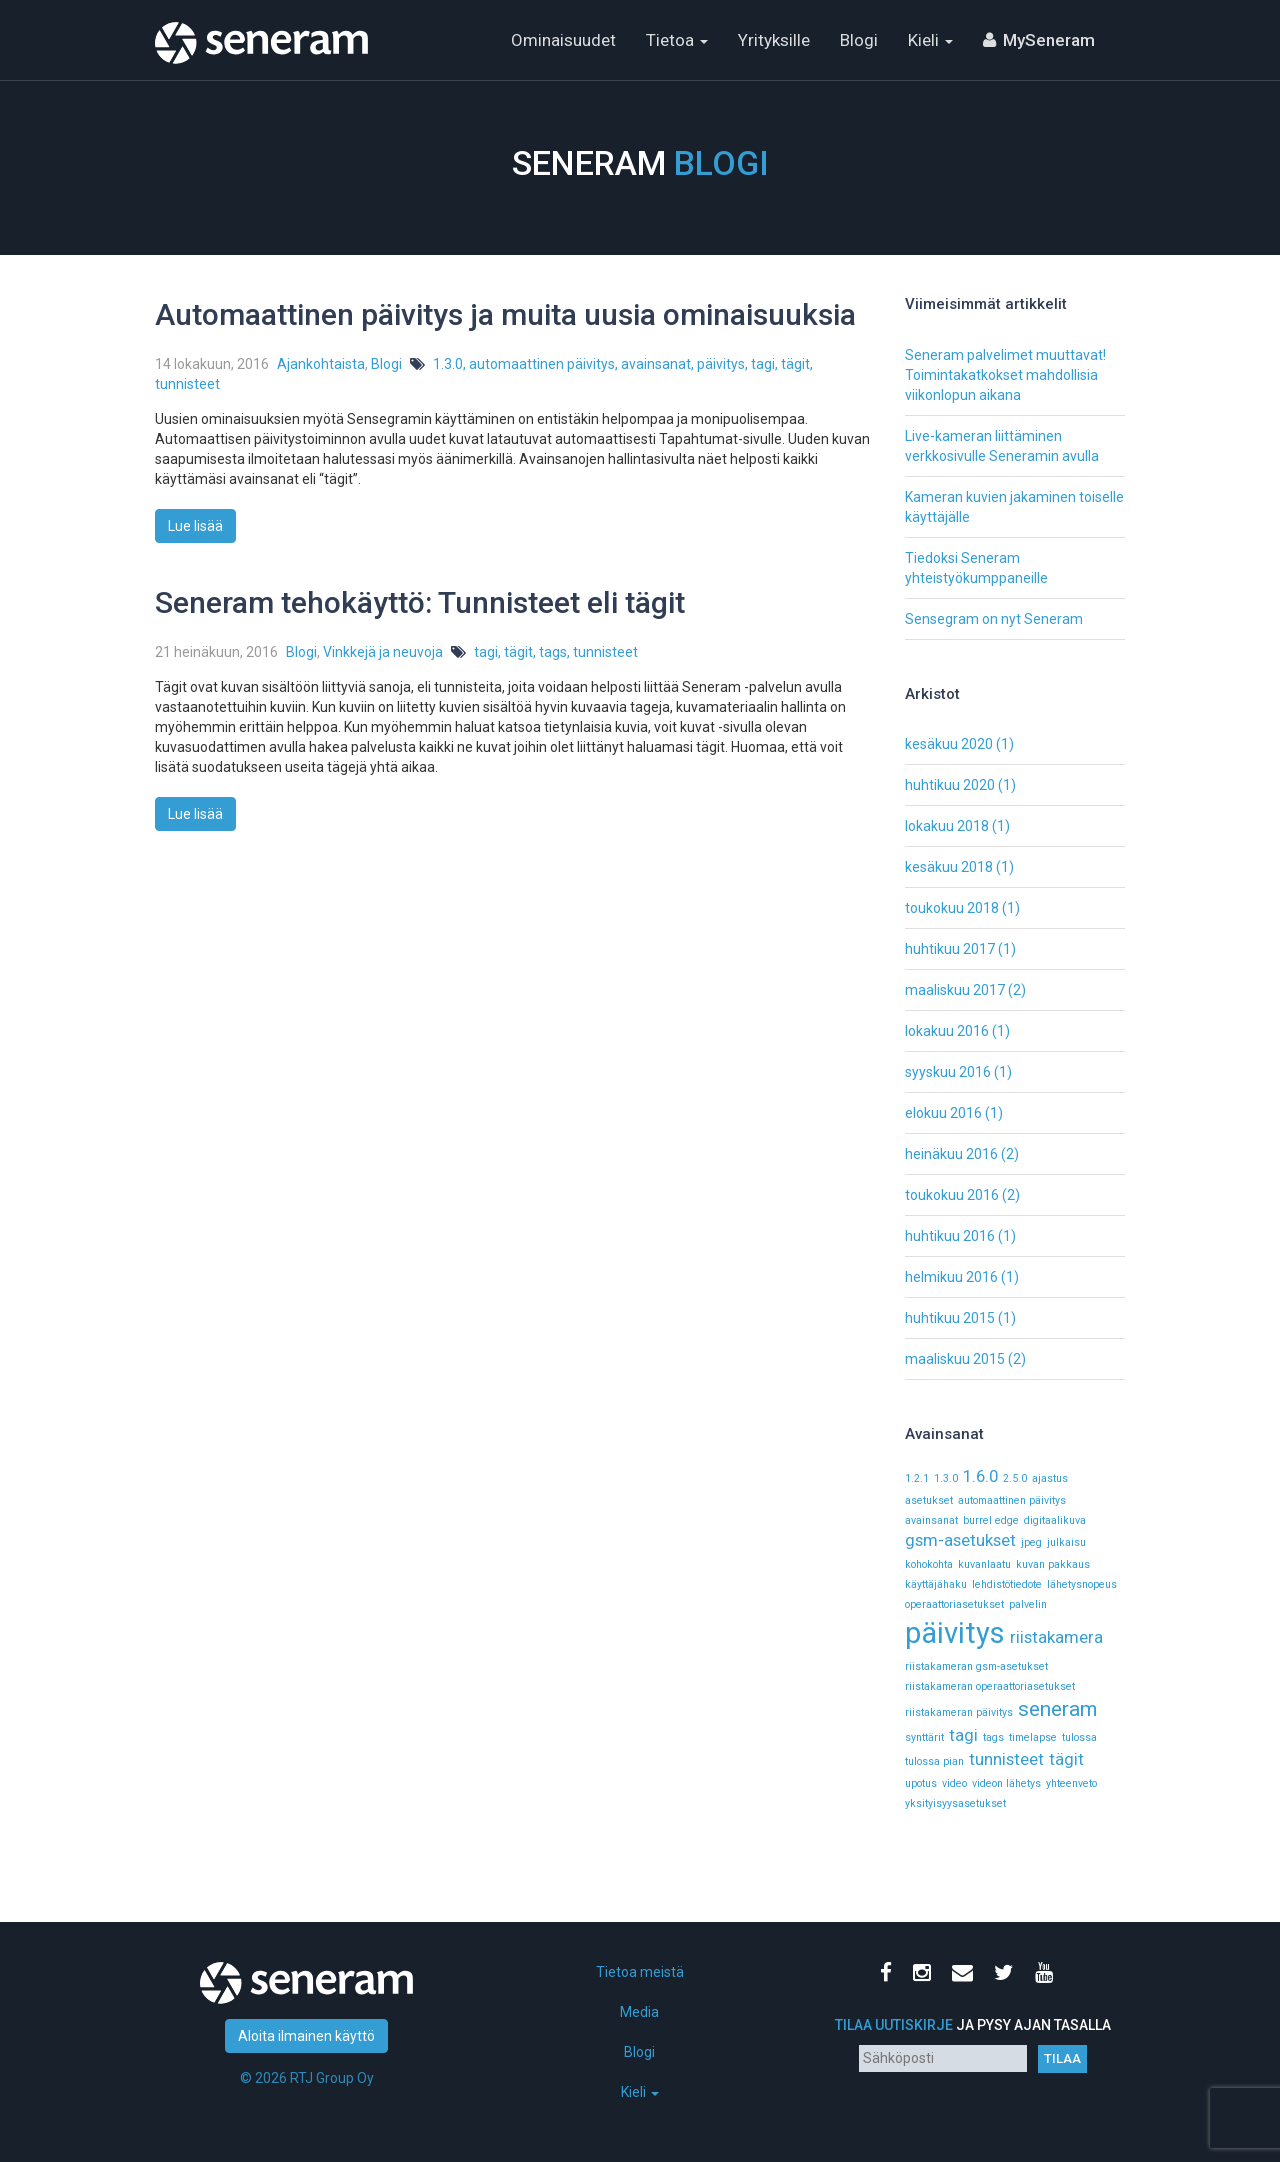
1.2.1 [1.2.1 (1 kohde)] (917, 1478)
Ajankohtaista (321, 364)
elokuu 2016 (943, 1113)
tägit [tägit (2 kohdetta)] (1066, 1759)
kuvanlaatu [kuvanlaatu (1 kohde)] (984, 1564)
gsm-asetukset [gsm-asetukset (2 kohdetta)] (960, 1540)
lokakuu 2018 (947, 826)
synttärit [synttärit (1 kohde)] (924, 1737)
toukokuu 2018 (952, 908)
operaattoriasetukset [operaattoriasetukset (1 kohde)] (954, 1604)
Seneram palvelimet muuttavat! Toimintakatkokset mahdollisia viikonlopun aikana (1005, 375)
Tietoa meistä (640, 1972)
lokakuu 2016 (947, 1031)
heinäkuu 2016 (951, 1154)
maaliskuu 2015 (955, 1359)
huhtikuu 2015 (950, 1318)
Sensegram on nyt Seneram (994, 619)
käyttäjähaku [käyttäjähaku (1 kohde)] (936, 1584)
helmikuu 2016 (951, 1277)
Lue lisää (195, 526)
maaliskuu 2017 (955, 990)
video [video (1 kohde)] (954, 1783)
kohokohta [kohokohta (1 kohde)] (929, 1564)
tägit (795, 364)
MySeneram (1049, 40)
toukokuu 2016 (952, 1195)
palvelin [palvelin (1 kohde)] (1028, 1604)
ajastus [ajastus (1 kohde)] (1050, 1478)
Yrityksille (774, 40)
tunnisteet (187, 384)
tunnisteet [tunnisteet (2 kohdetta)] (1006, 1759)
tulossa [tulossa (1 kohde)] (1079, 1737)
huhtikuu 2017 (950, 949)
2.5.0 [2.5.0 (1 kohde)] (1015, 1478)
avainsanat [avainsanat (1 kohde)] (931, 1520)
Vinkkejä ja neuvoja (383, 652)
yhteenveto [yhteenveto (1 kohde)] (1071, 1783)
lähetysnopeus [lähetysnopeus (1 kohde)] (1082, 1584)
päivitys (721, 364)
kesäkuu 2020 (949, 744)
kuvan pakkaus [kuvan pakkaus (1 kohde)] (1053, 1564)
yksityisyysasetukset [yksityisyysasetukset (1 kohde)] (955, 1803)
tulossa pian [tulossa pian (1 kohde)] (934, 1761)
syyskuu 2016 (948, 1072)
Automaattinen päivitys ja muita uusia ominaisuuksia (505, 314)
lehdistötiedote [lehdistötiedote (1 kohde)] (1007, 1584)
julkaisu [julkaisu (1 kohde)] (1066, 1542)
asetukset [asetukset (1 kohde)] (929, 1500)
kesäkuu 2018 (949, 867)
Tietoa (677, 40)
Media (639, 2012)
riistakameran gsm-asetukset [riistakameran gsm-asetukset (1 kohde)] (976, 1666)
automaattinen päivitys (542, 364)
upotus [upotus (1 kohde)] (921, 1783)
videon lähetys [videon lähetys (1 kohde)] (1006, 1783)
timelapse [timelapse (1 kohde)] (1033, 1737)
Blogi (859, 40)
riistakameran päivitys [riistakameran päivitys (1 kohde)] (959, 1712)
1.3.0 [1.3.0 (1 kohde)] (946, 1478)
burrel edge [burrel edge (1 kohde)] (991, 1520)
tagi (763, 364)
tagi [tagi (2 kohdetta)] (963, 1735)
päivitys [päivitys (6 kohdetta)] (955, 1633)
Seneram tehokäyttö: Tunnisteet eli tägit (420, 602)
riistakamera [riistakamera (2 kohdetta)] (1056, 1637)
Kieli (930, 40)
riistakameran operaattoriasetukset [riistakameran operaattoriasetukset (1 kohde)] (990, 1686)
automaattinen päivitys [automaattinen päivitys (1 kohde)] (1012, 1500)
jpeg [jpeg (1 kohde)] (1031, 1542)
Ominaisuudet (563, 40)
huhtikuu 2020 (950, 785)
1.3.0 (448, 364)
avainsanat (656, 364)
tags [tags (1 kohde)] (993, 1737)
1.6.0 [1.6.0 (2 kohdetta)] (980, 1476)
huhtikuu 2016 (950, 1236)
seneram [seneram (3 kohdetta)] (1057, 1709)
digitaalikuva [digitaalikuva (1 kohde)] (1055, 1520)
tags (553, 652)
